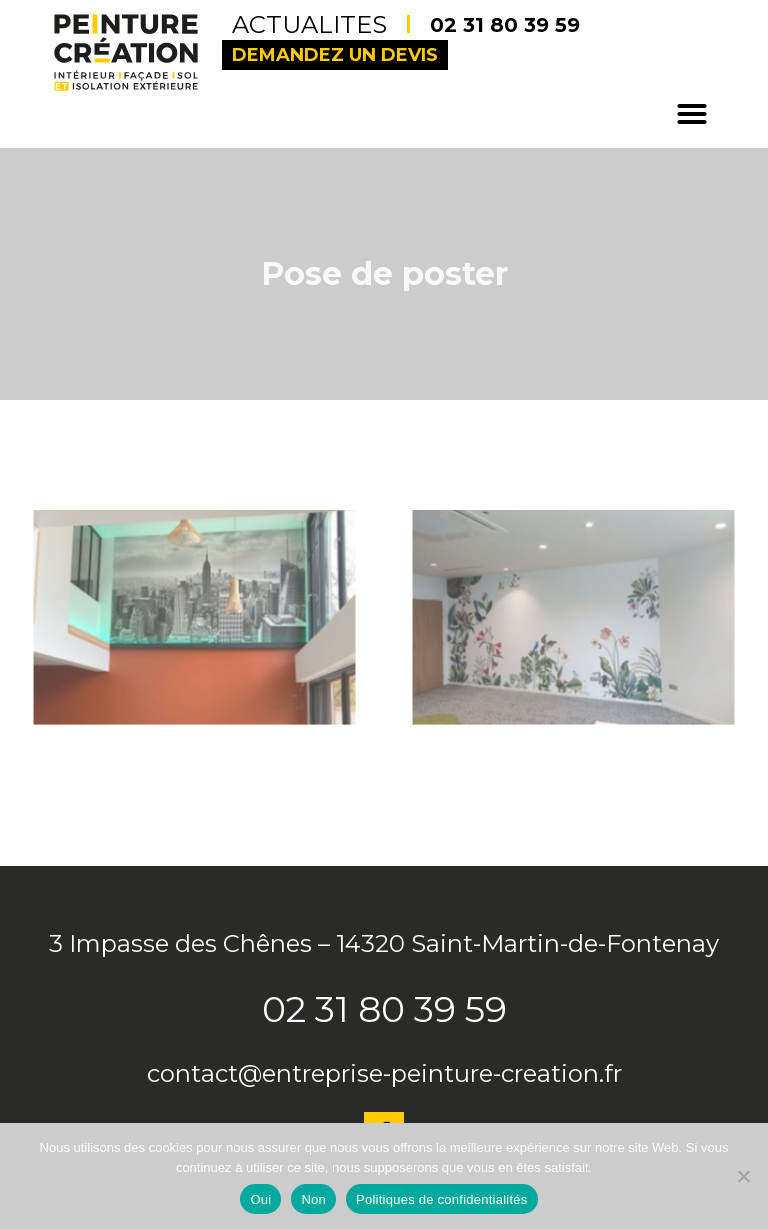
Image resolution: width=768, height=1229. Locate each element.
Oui (260, 1199)
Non (313, 1199)
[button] (692, 114)
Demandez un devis (335, 55)
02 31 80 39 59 (505, 25)
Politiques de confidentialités (442, 1199)
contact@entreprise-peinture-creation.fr (384, 1073)
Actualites (321, 24)
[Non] (743, 1176)
